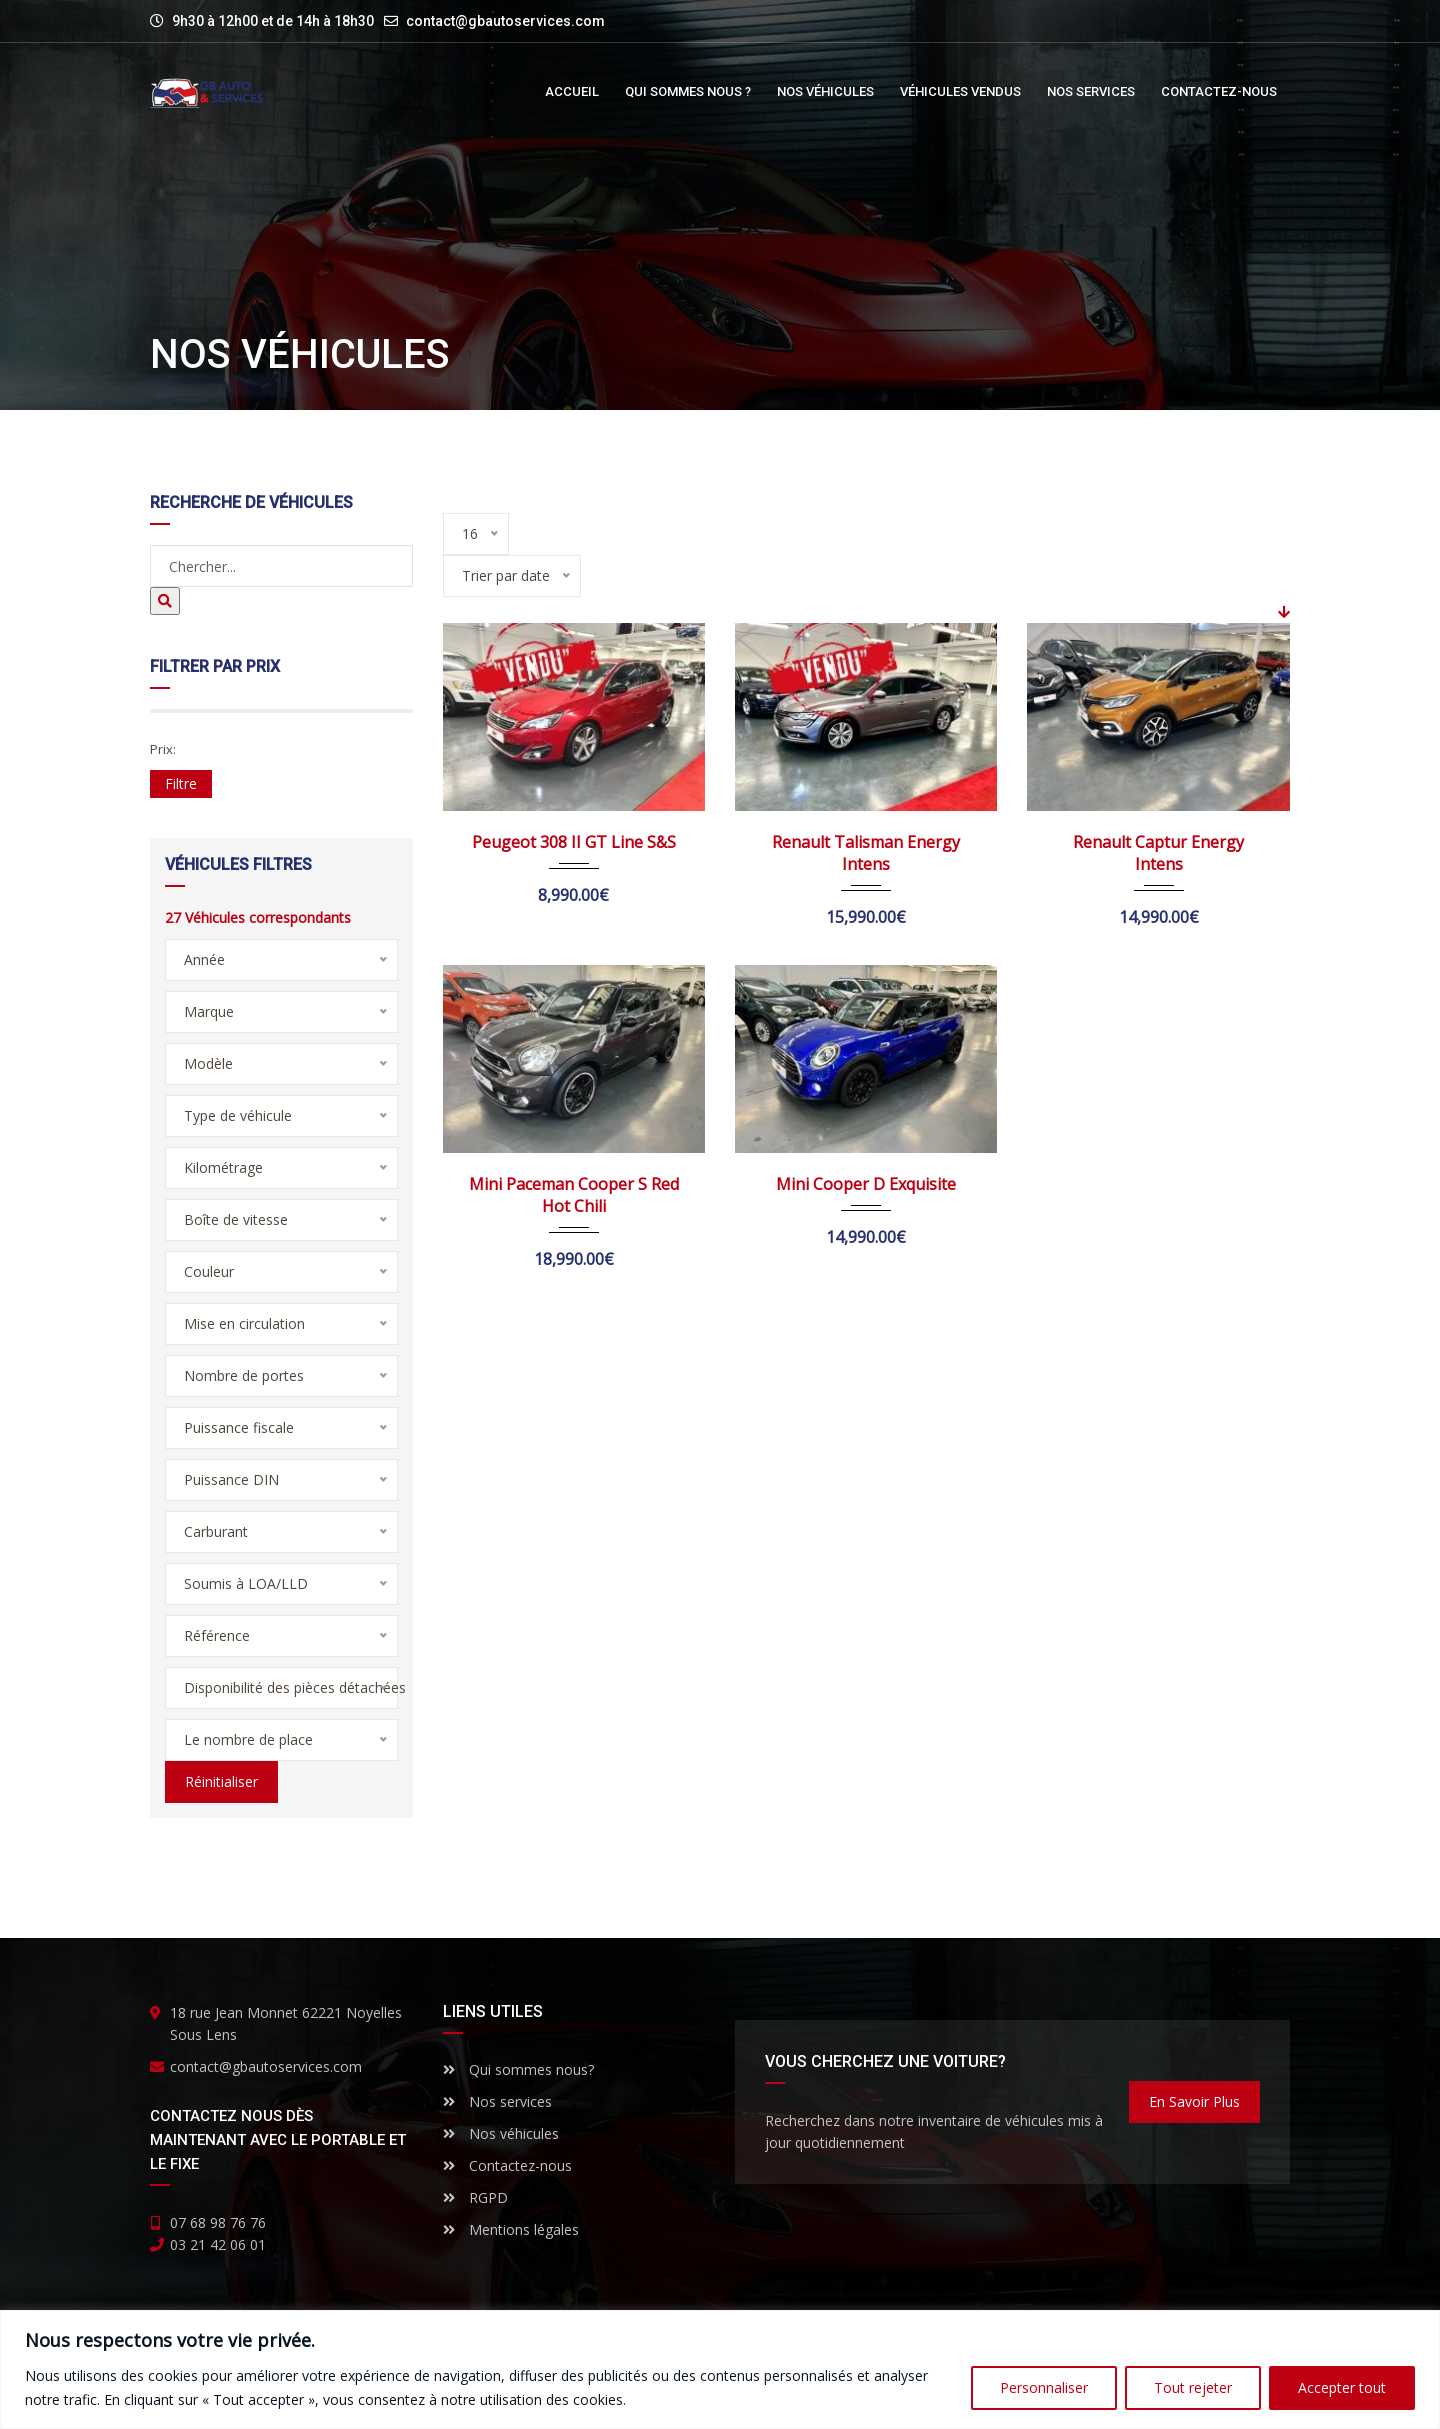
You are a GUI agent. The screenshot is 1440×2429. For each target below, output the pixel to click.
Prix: (163, 749)
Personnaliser (1044, 2387)
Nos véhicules (501, 2133)
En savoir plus (1194, 2101)
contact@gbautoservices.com (505, 21)
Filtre (181, 783)
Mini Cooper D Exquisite (866, 1184)
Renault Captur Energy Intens (1158, 853)
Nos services (497, 2101)
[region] (720, 2369)
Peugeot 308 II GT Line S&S (574, 842)
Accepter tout (1342, 2387)
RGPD (475, 2197)
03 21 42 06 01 (218, 2244)
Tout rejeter (1193, 2387)
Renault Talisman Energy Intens (866, 853)
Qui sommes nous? (518, 2069)
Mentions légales (511, 2229)
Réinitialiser (221, 1781)
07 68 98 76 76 (218, 2222)
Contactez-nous (507, 2165)
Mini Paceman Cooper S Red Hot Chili (574, 1195)
